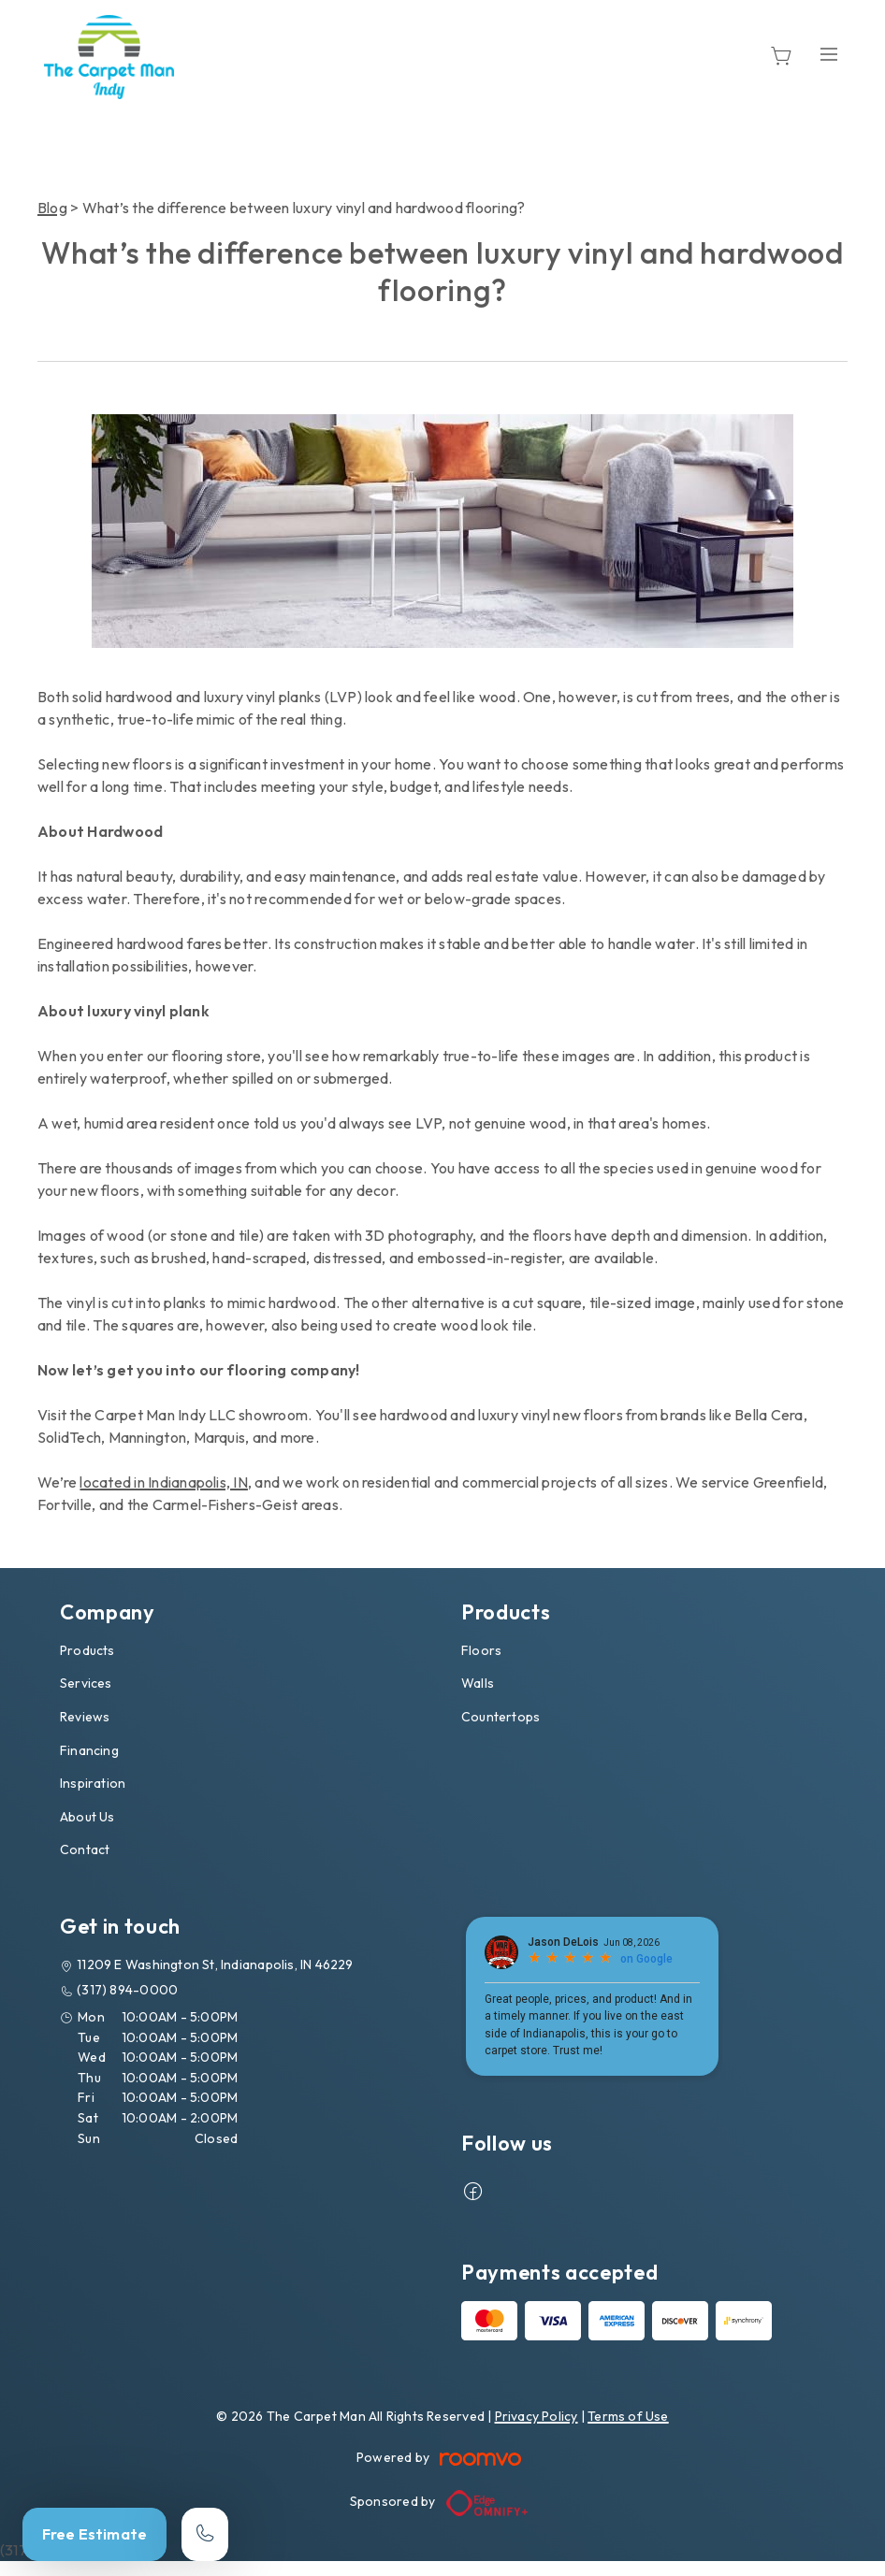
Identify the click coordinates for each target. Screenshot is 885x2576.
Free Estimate (94, 2534)
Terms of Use (628, 2416)
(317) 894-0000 (127, 1989)
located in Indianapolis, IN (163, 1482)
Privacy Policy (536, 2416)
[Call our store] (204, 2534)
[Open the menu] (829, 53)
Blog (52, 207)
